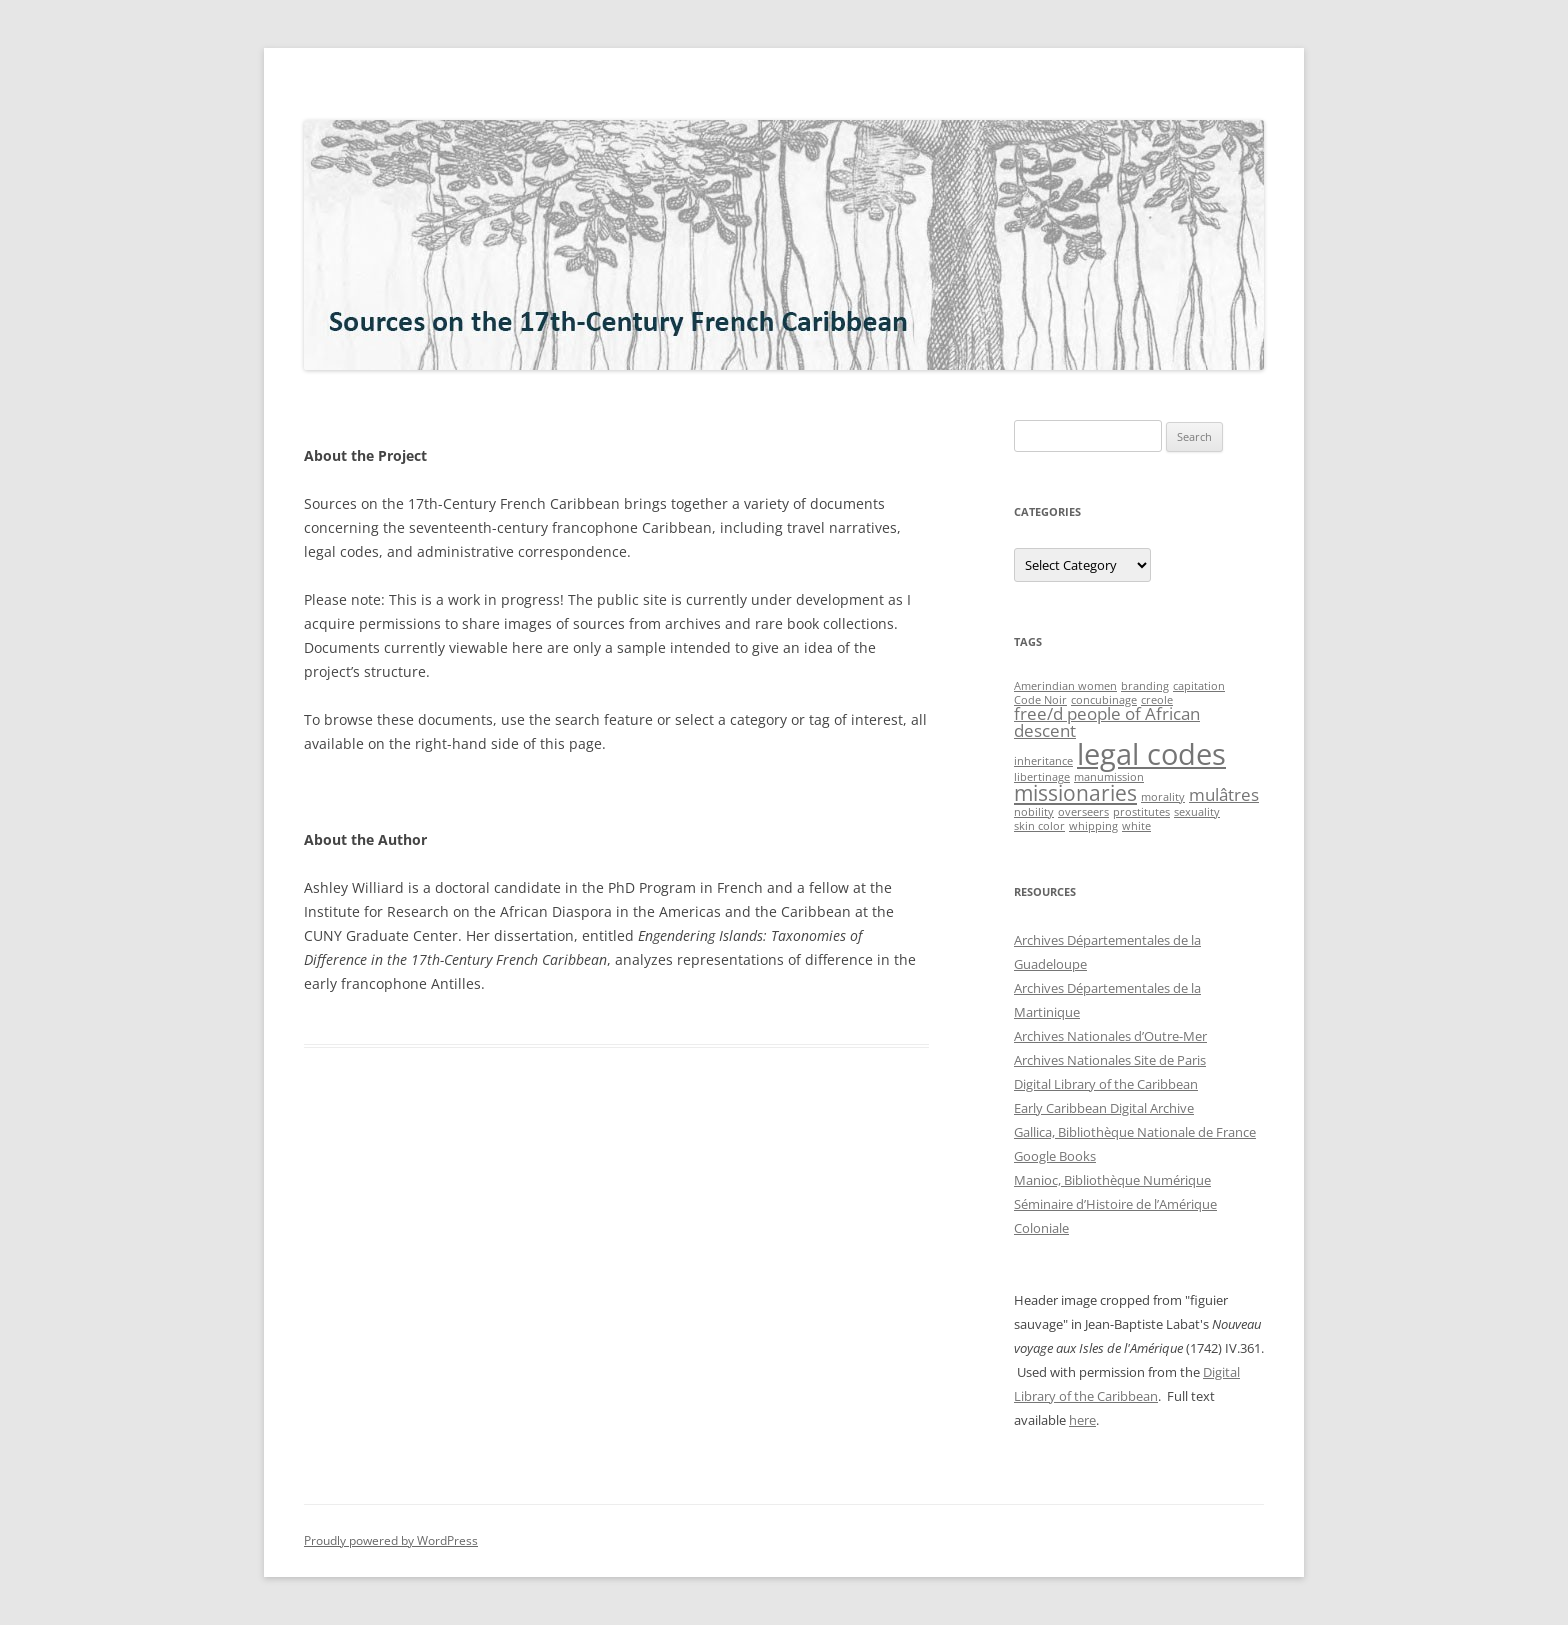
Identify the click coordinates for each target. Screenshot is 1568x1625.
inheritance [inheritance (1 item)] (1043, 761)
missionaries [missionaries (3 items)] (1075, 793)
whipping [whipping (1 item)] (1093, 826)
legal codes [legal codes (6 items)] (1151, 754)
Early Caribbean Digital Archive (1104, 1108)
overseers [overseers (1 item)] (1083, 812)
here (1082, 1420)
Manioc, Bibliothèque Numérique (1112, 1180)
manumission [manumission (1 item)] (1109, 777)
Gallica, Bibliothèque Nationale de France (1135, 1132)
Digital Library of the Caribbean (1106, 1084)
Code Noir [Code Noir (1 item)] (1040, 700)
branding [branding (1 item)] (1145, 686)
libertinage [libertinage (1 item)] (1042, 777)
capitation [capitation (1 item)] (1199, 686)
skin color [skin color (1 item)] (1039, 826)
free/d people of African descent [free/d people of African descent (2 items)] (1107, 722)
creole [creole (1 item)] (1157, 700)
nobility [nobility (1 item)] (1034, 812)
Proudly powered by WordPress (391, 1540)
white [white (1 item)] (1136, 826)
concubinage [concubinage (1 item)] (1104, 700)
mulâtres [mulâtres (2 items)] (1224, 794)
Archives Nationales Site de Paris (1110, 1060)
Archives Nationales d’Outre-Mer (1110, 1036)
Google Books (1055, 1156)
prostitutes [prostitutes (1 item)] (1141, 812)
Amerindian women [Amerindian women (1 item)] (1065, 686)
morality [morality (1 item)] (1163, 797)
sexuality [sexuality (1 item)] (1197, 812)
